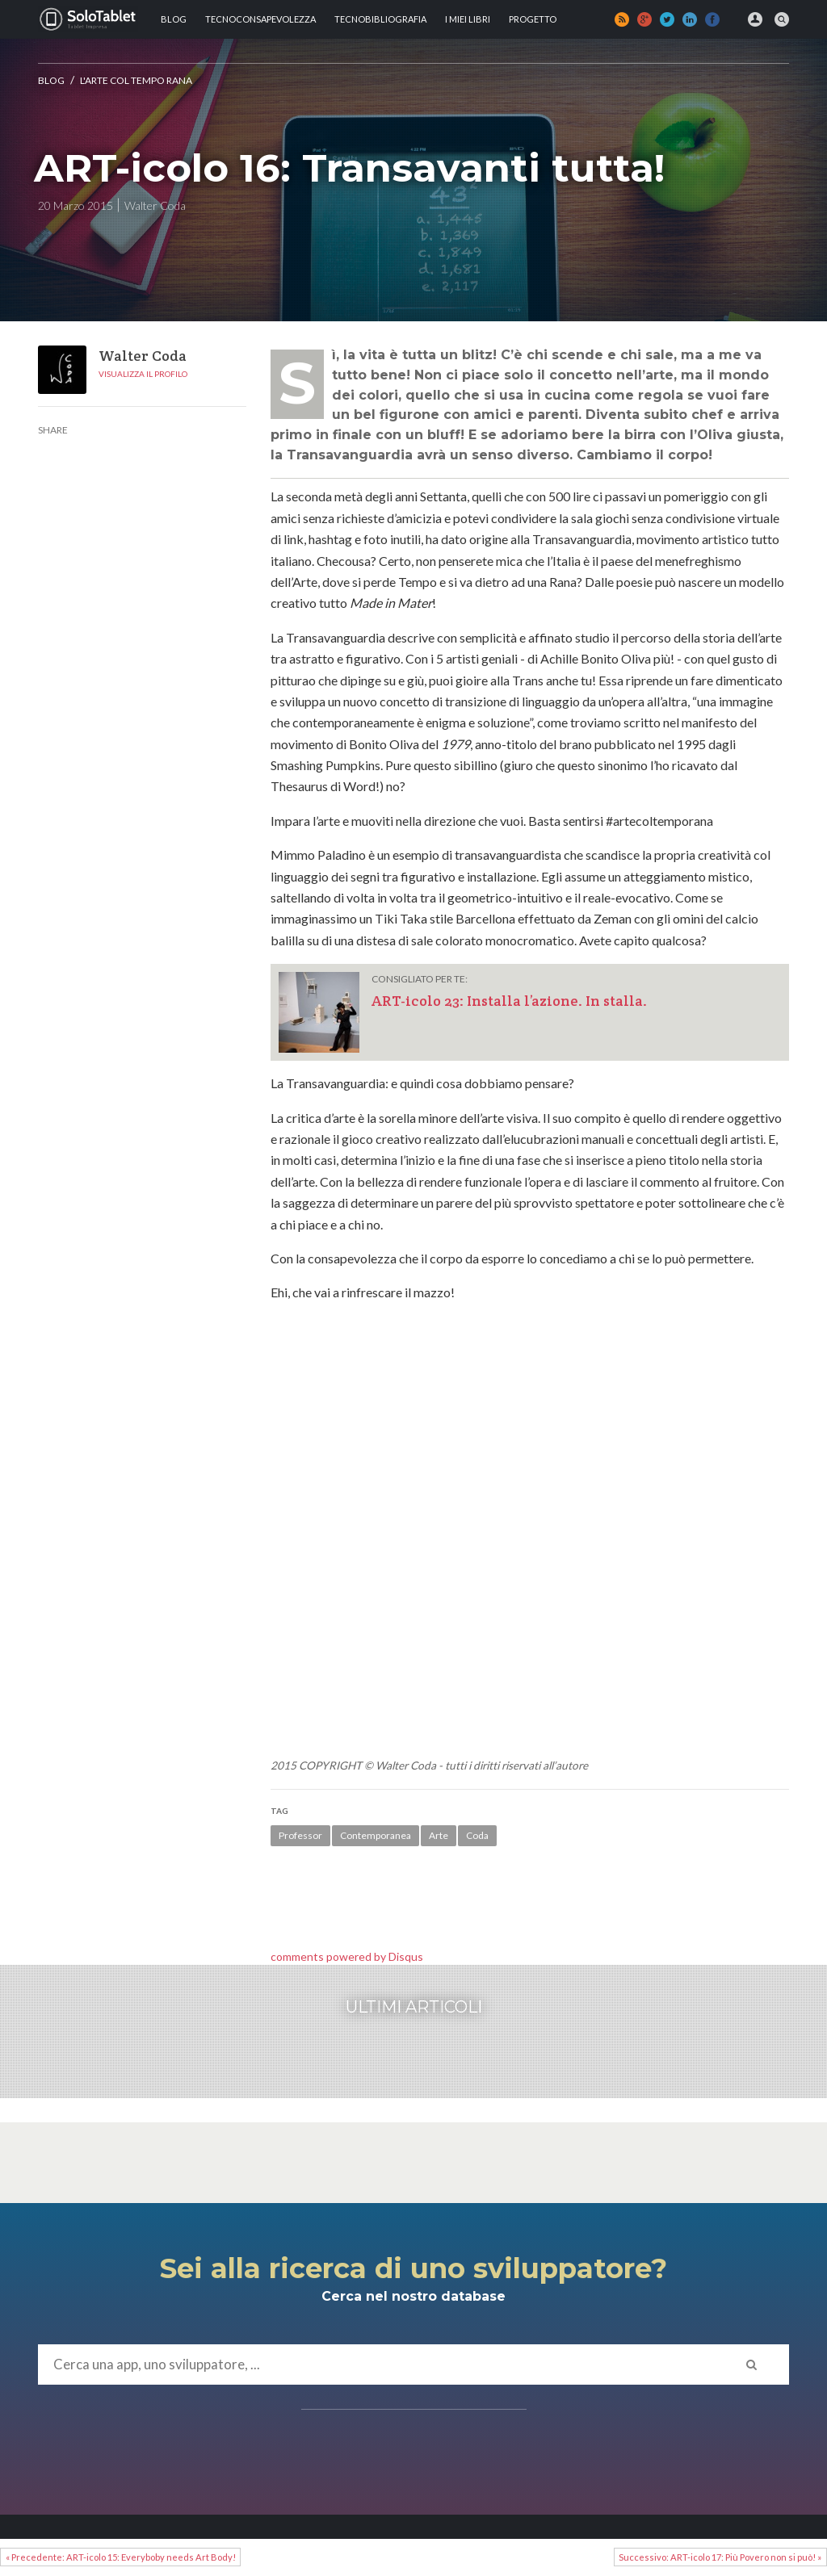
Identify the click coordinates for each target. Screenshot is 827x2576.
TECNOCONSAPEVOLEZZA (260, 19)
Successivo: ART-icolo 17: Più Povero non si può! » (720, 2557)
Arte (438, 1835)
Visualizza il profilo (143, 374)
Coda (477, 1835)
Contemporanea (375, 1835)
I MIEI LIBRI (467, 19)
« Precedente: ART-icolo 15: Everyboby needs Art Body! (121, 2557)
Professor (300, 1835)
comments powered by (347, 1956)
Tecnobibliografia (380, 19)
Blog (174, 19)
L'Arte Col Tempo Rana (136, 80)
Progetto (532, 19)
